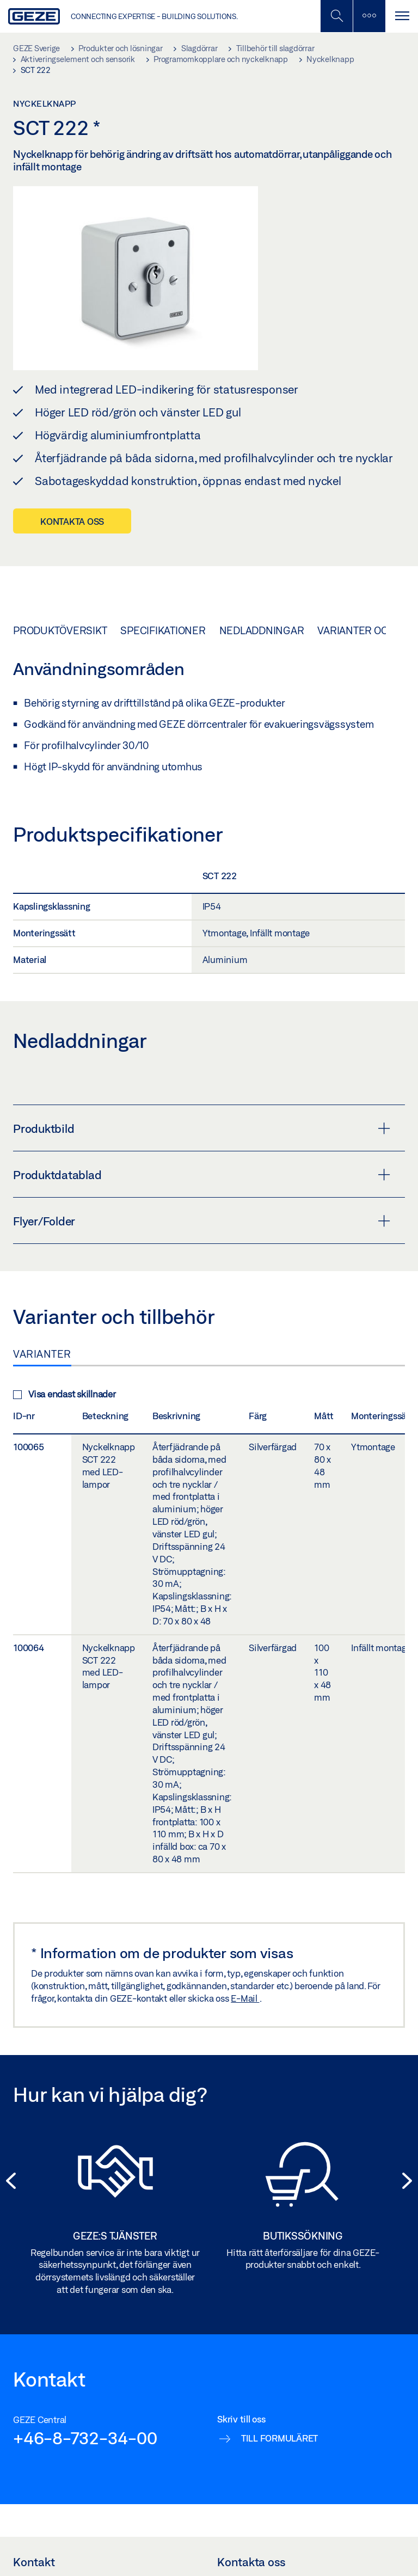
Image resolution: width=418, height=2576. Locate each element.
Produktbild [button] (201, 1128)
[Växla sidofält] (369, 16)
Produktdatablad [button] (201, 1174)
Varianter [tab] (42, 1354)
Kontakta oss (72, 521)
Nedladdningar (261, 630)
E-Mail (245, 1998)
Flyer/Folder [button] (201, 1221)
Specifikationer (162, 630)
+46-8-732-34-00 (85, 2438)
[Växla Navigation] (401, 16)
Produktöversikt (60, 630)
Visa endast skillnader (64, 1394)
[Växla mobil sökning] (336, 16)
